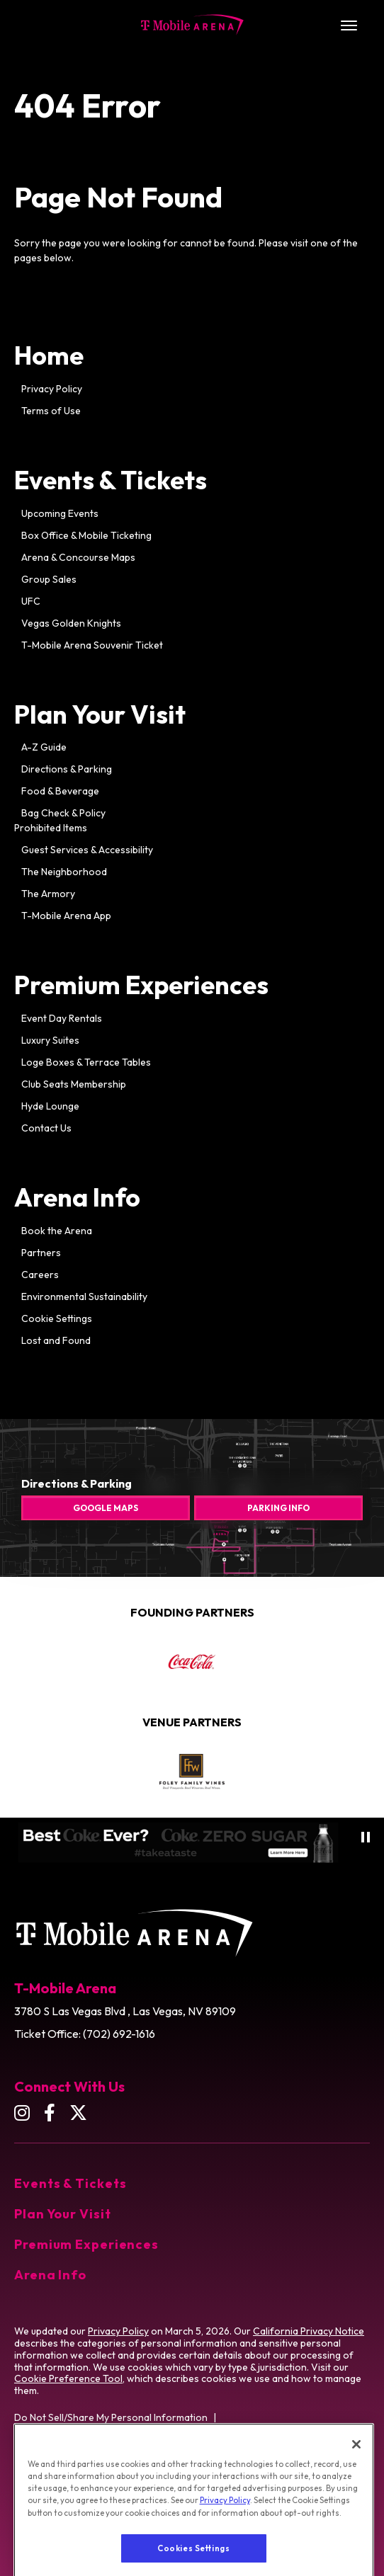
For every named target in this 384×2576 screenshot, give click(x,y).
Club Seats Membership (73, 1084)
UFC (30, 601)
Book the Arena (56, 1230)
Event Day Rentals (61, 1018)
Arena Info (77, 1197)
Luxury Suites (50, 1040)
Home (49, 355)
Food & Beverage (60, 791)
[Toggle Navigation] (348, 25)
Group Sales (49, 579)
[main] (192, 752)
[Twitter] (78, 2112)
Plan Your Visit (100, 714)
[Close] (356, 2488)
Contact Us (46, 1128)
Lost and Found (56, 1340)
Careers (40, 1274)
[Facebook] (49, 2112)
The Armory (48, 893)
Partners (41, 1252)
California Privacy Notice (308, 2331)
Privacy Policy (51, 388)
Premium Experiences (141, 985)
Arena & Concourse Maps (78, 557)
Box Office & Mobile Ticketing (86, 535)
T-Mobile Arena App (66, 915)
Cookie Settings (56, 1318)
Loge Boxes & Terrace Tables (86, 1062)
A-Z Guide (44, 747)
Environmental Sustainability (84, 1296)
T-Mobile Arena (192, 24)
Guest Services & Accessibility (87, 849)
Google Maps (105, 1508)
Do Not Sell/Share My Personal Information (111, 2417)
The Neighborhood (64, 871)
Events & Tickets (110, 480)
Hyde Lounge (50, 1106)
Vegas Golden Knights (71, 623)
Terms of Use (51, 410)
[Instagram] (22, 2112)
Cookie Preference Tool (68, 2378)
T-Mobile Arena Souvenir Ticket (92, 645)
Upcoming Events (59, 513)
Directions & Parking (66, 769)
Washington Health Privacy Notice (90, 2454)
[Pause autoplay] (365, 1837)
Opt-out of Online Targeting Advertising (103, 2435)
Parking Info (278, 1508)
